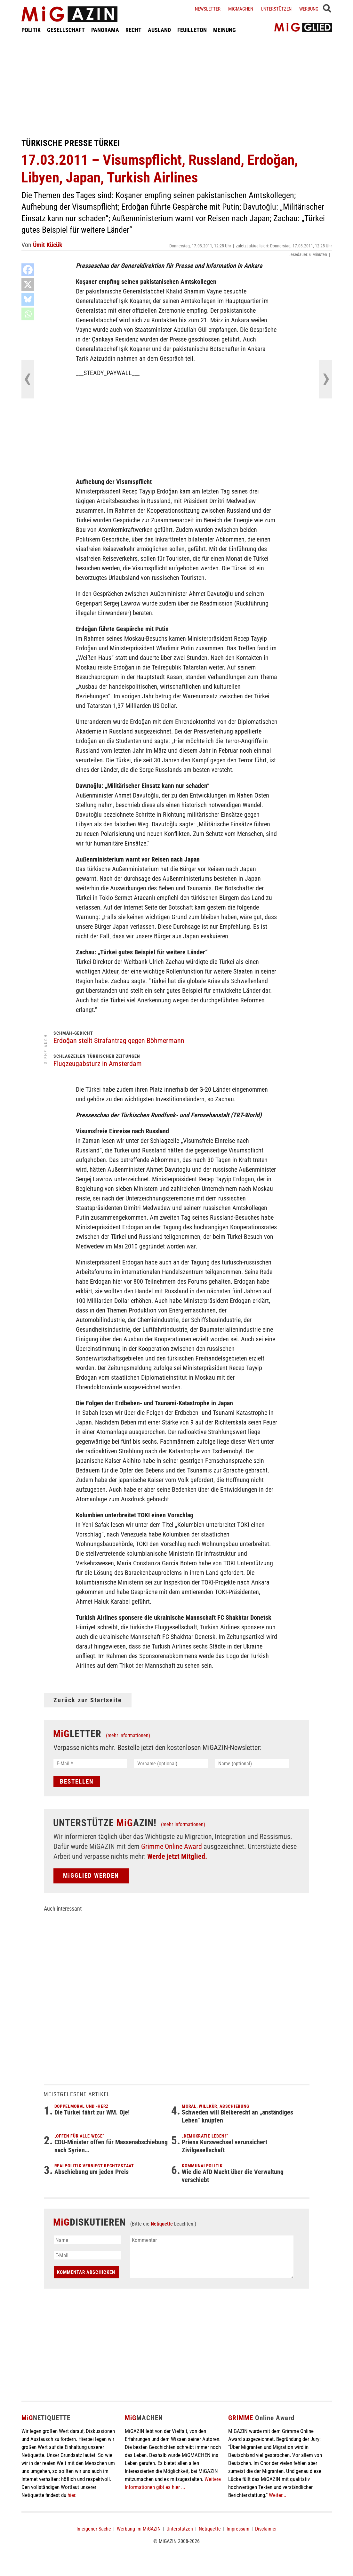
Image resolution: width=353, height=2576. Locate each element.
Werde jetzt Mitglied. (177, 1856)
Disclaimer (266, 2529)
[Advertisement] (176, 86)
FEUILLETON (192, 30)
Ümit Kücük (47, 245)
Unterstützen (276, 9)
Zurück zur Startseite (87, 1700)
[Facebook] (27, 269)
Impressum (238, 2529)
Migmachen (240, 9)
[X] (27, 284)
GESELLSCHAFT (66, 30)
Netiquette (162, 2224)
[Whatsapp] (27, 314)
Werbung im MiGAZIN (139, 2529)
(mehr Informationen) (128, 1735)
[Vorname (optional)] (171, 1763)
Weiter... (277, 2495)
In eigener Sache (93, 2529)
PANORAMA (105, 30)
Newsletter (208, 9)
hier (71, 2495)
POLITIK (31, 30)
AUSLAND (159, 30)
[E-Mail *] (90, 1763)
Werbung (308, 9)
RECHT (133, 30)
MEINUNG (224, 30)
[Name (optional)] (252, 1763)
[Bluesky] (27, 299)
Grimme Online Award (171, 1846)
